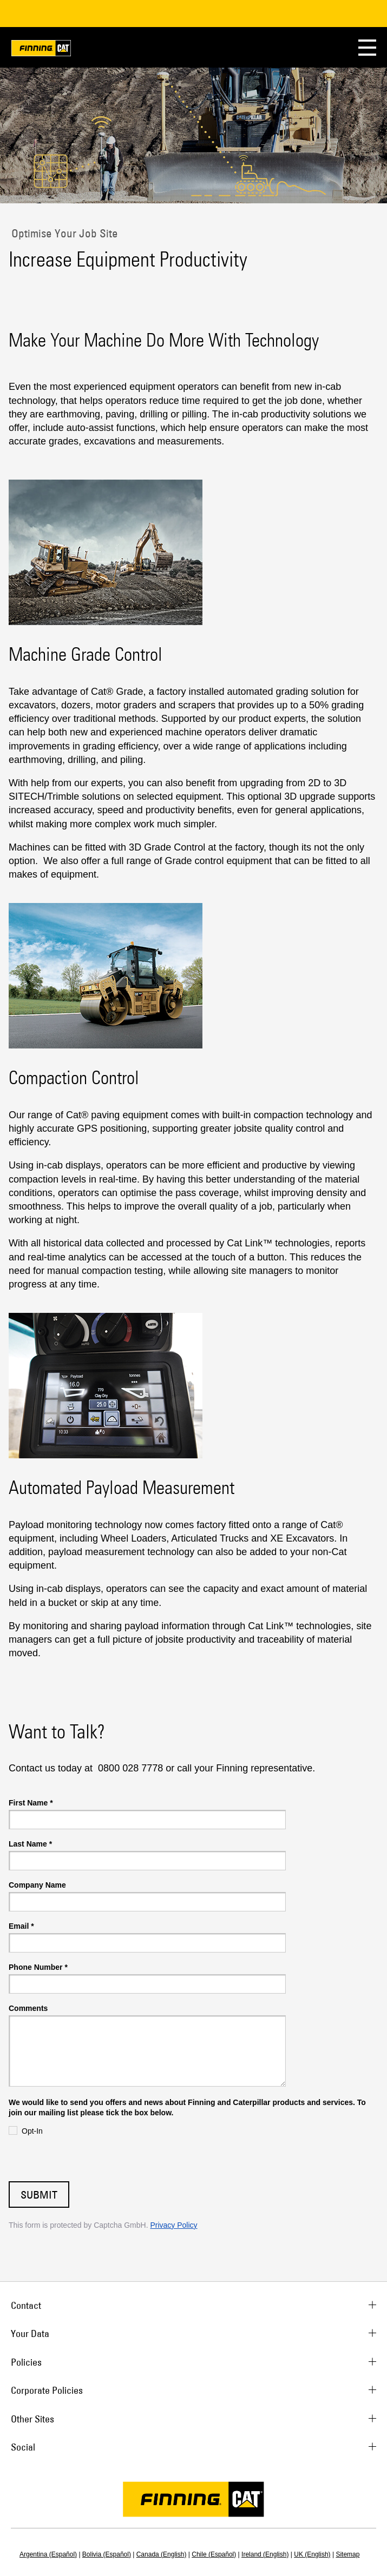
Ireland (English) (264, 2554)
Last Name (30, 1844)
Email (21, 1926)
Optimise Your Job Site (63, 233)
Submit (39, 2194)
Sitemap (347, 2554)
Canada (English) (161, 2554)
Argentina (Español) (48, 2554)
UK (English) (312, 2554)
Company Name (37, 1885)
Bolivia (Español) (106, 2554)
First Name (31, 1803)
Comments (28, 2008)
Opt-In (32, 2131)
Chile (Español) (214, 2554)
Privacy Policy (173, 2225)
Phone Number (38, 1967)
